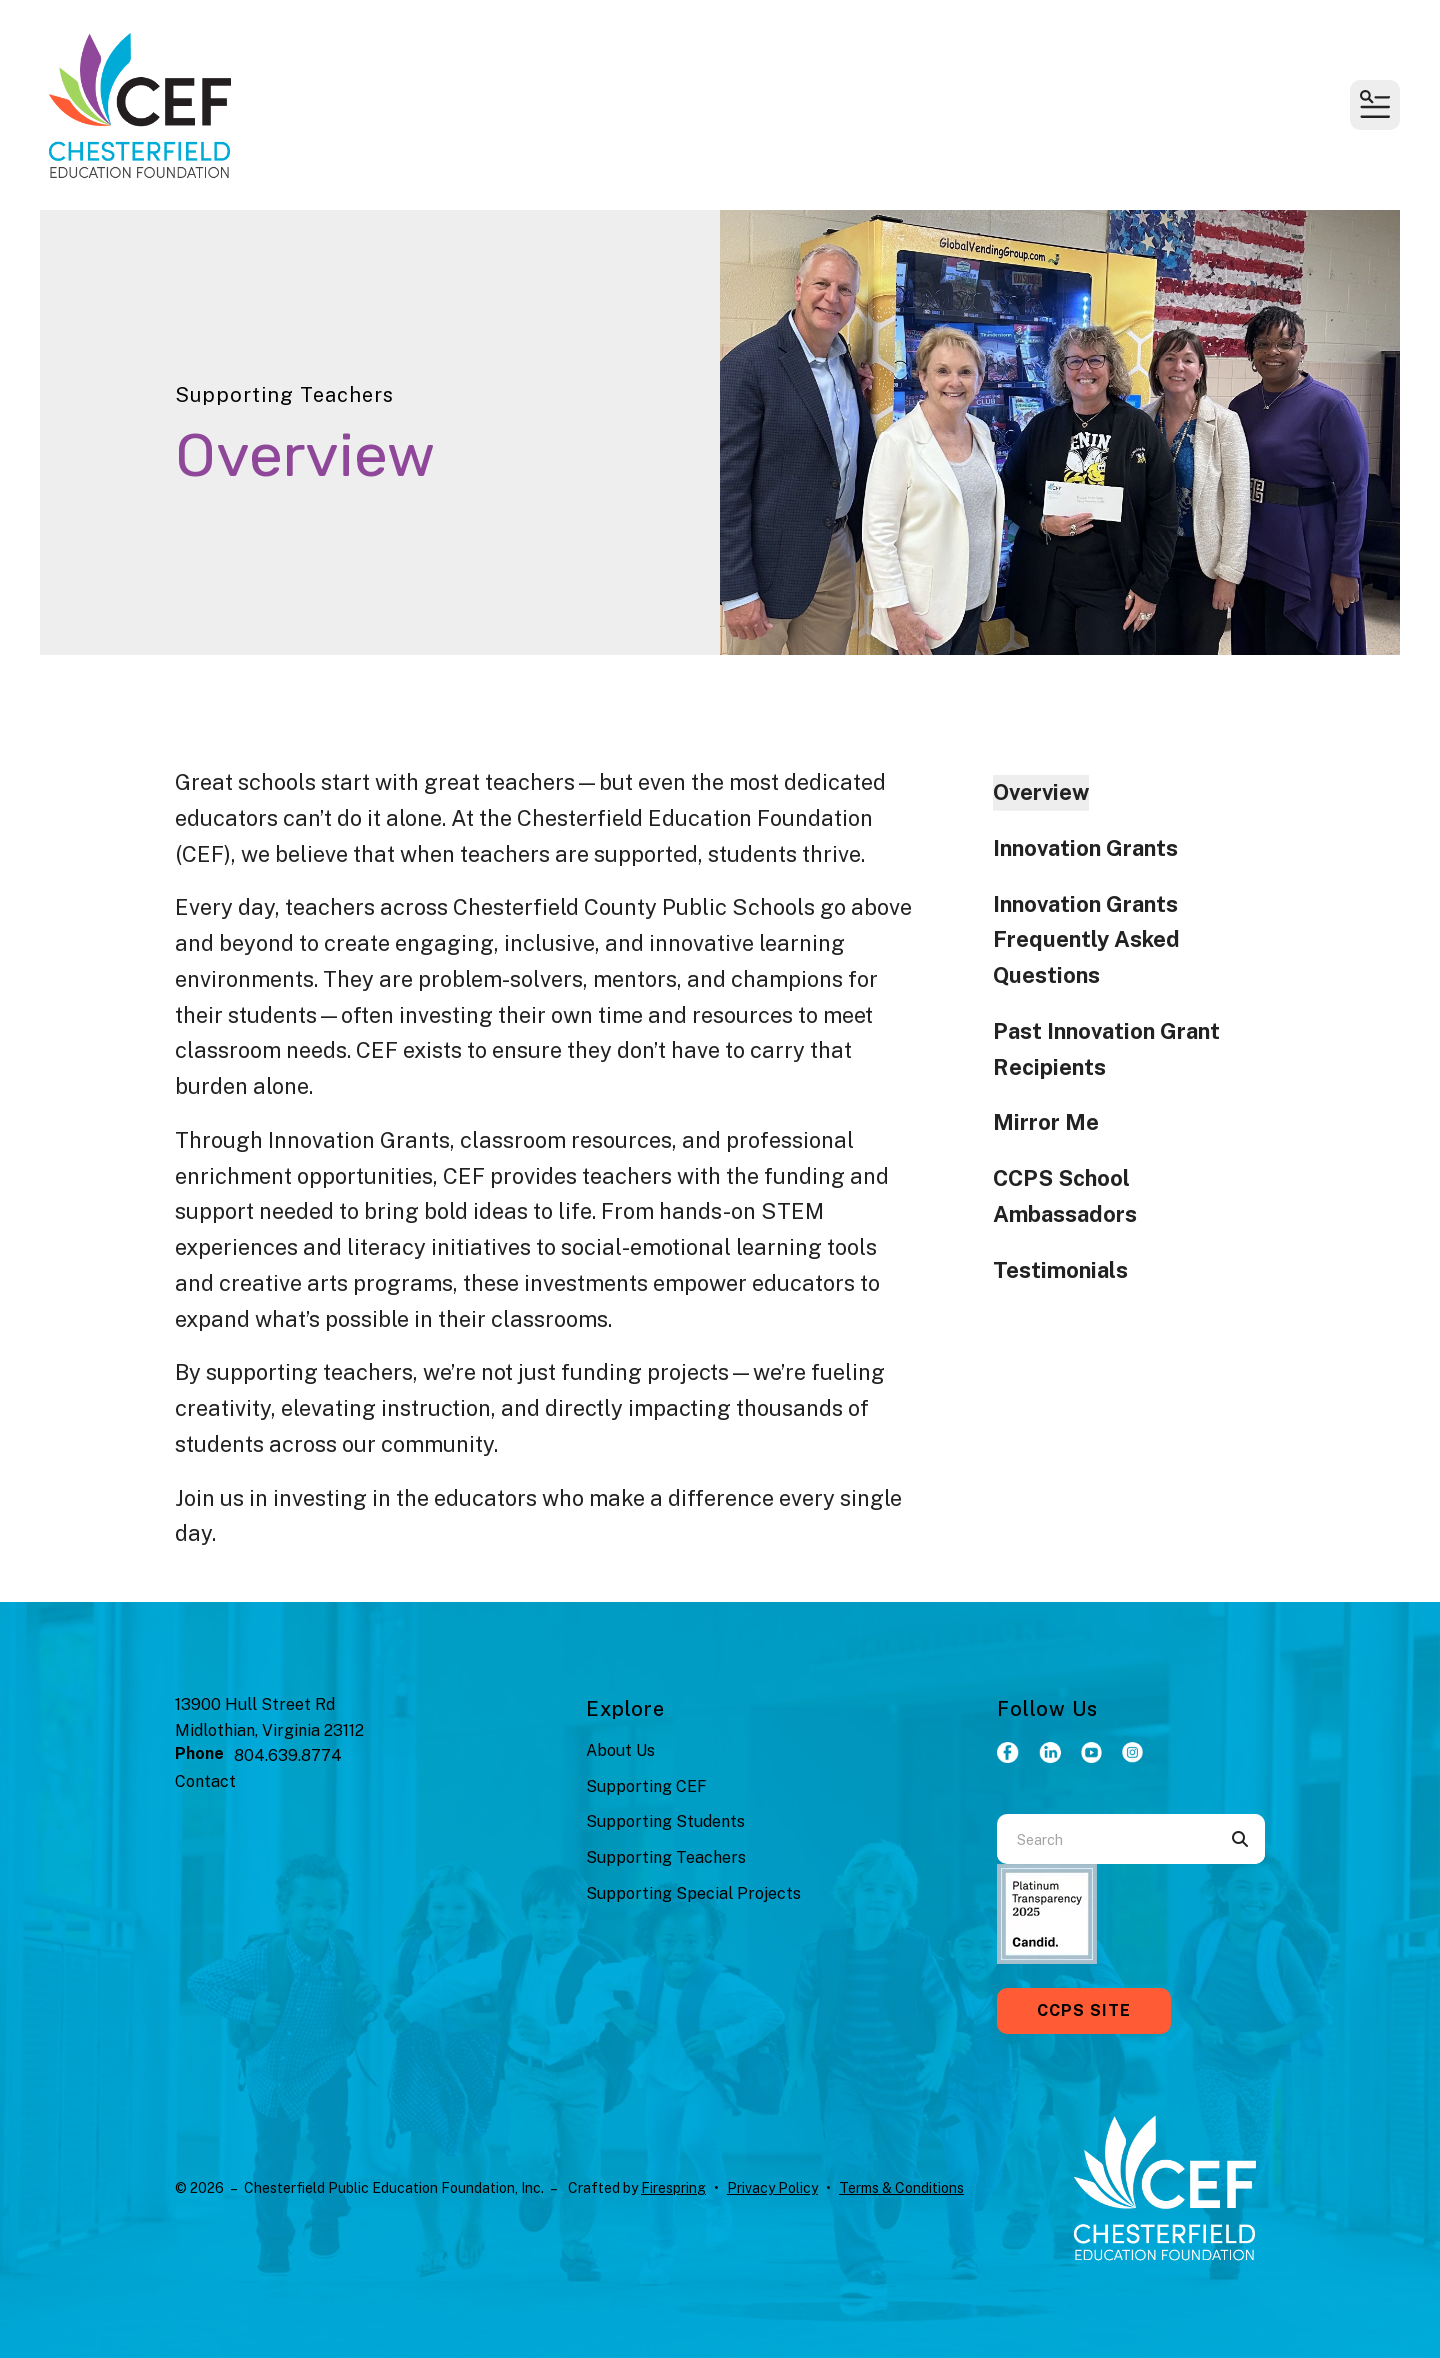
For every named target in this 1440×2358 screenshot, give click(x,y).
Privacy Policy (772, 2188)
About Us (620, 1750)
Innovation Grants (1085, 848)
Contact (205, 1781)
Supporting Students (665, 1821)
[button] (1375, 105)
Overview (1041, 792)
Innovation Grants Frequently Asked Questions (1086, 940)
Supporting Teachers (666, 1857)
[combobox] (1106, 1839)
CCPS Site (1084, 2010)
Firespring (673, 2188)
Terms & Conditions (901, 2188)
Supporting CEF (646, 1786)
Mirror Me (1046, 1122)
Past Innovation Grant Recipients (1106, 1049)
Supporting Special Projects (693, 1893)
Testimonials (1060, 1270)
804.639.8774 (288, 1755)
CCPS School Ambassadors (1065, 1196)
